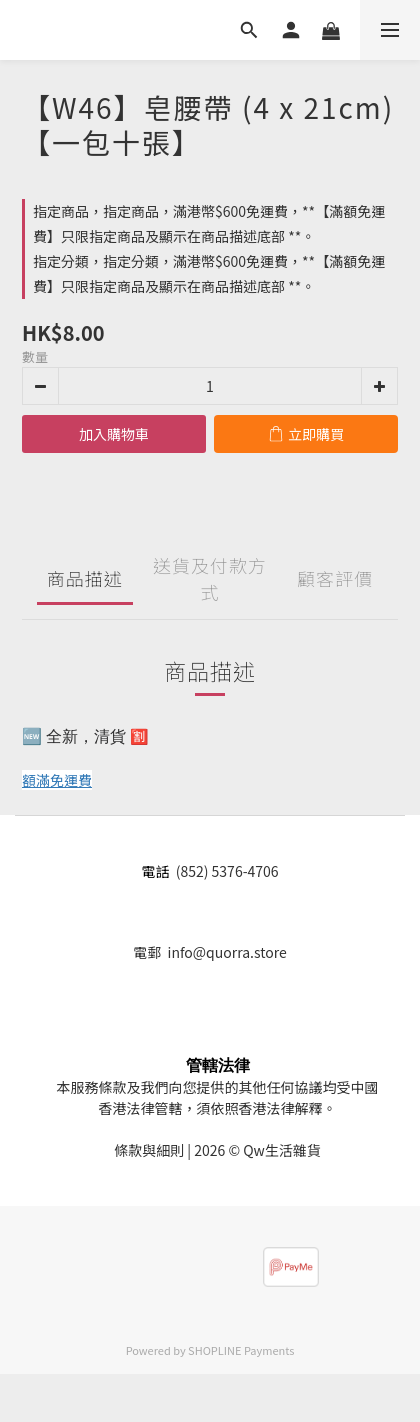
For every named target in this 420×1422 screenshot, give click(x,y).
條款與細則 (149, 1150)
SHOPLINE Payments (241, 1350)
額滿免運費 (57, 780)
